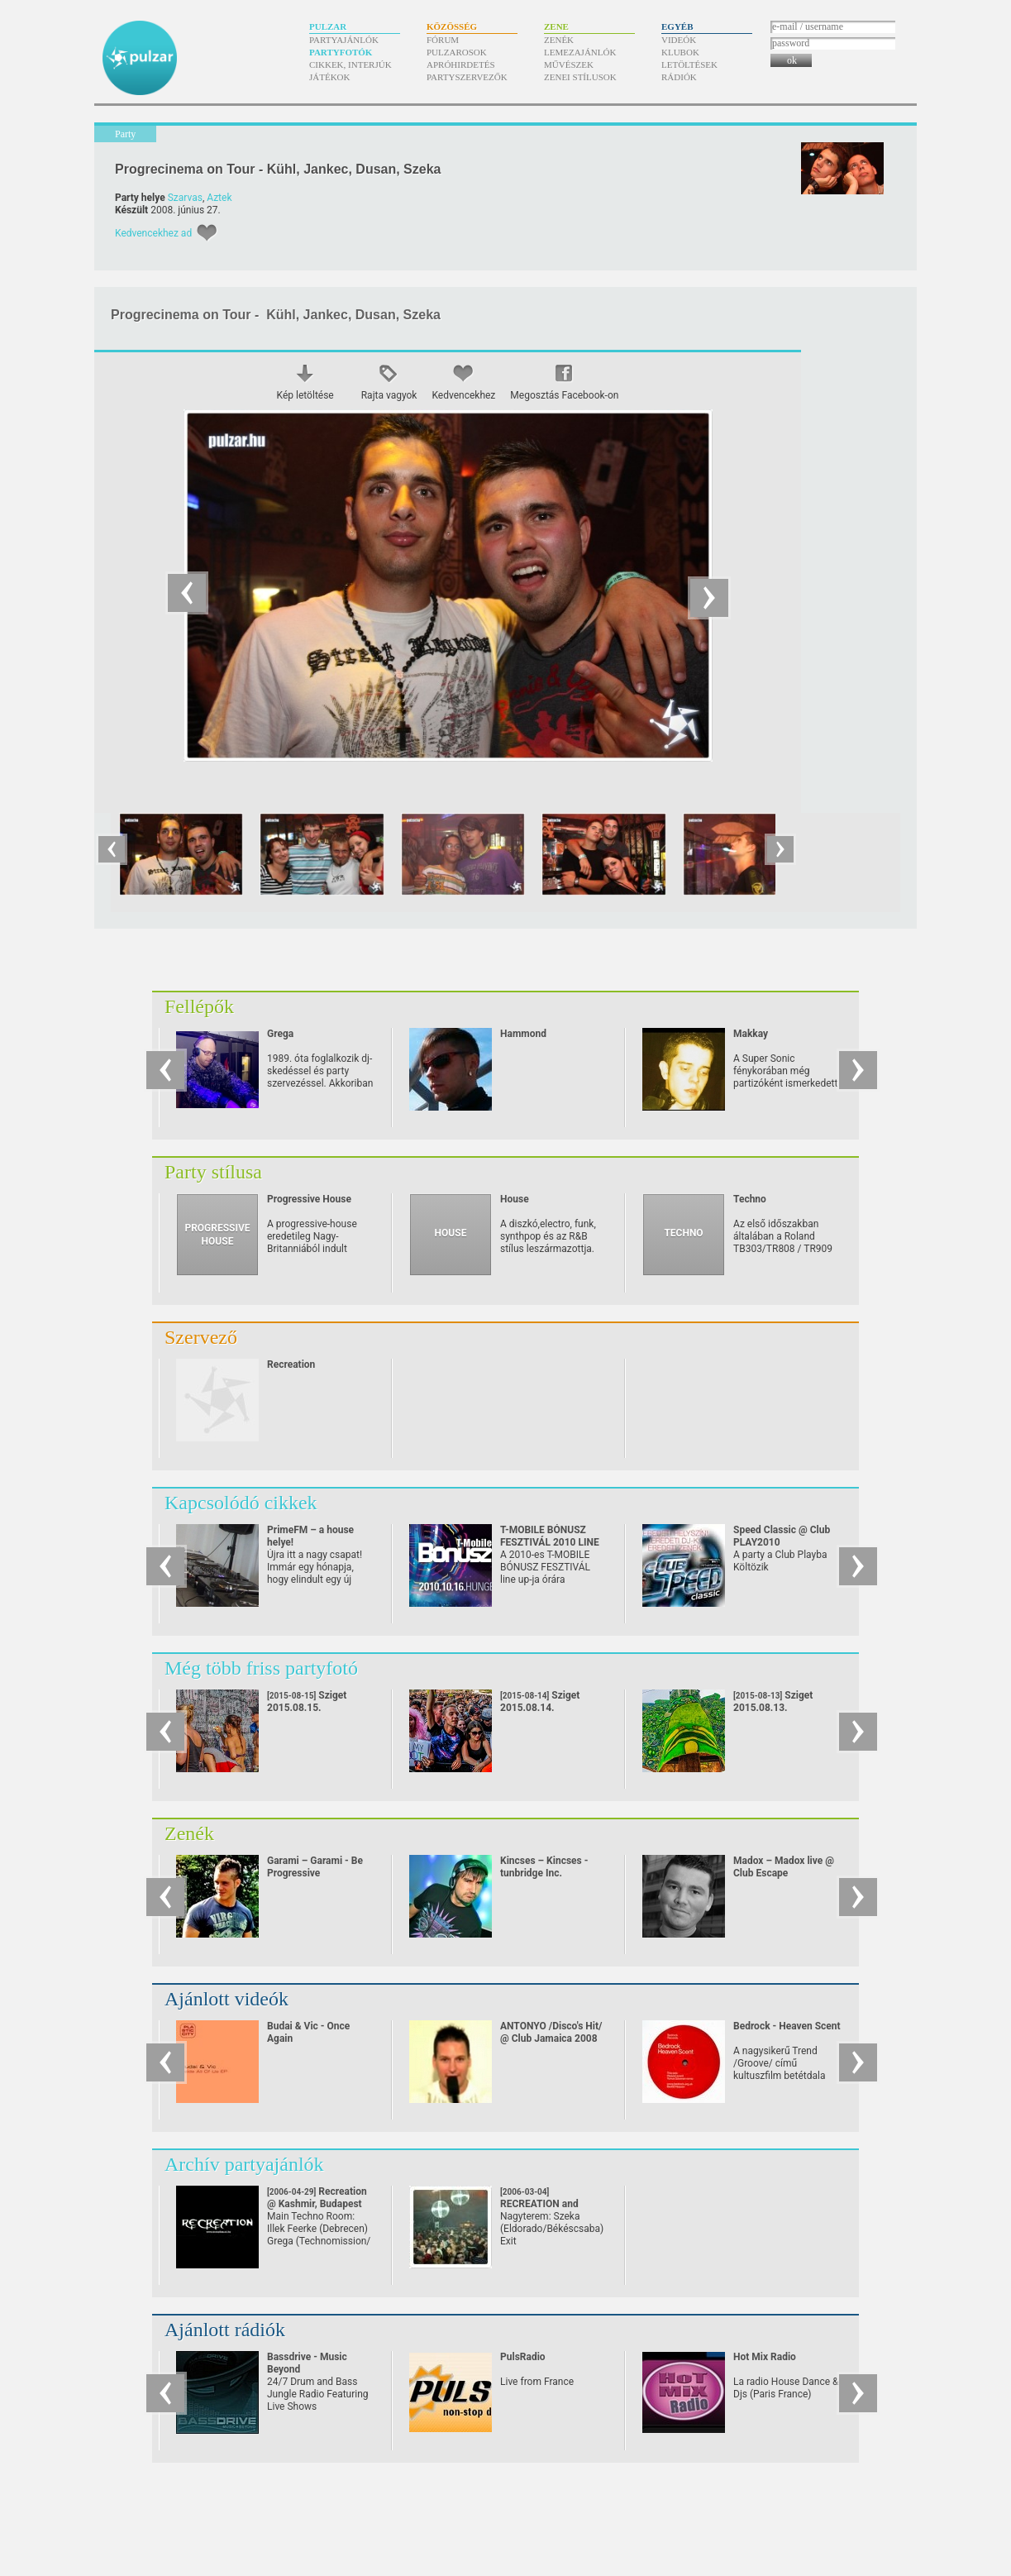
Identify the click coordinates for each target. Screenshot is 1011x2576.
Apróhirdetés (461, 64)
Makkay (750, 1033)
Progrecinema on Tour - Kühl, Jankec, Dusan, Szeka (278, 169)
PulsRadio (523, 2357)
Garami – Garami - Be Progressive (315, 1867)
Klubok (680, 52)
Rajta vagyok (389, 395)
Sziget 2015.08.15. (306, 1701)
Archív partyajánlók (244, 2164)
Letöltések (689, 64)
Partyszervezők (467, 77)
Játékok (330, 77)
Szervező (201, 1337)
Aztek (219, 197)
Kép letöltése (305, 395)
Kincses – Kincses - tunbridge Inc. (544, 1867)
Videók (678, 40)
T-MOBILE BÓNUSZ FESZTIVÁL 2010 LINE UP (549, 1542)
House (514, 1199)
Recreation (291, 1364)
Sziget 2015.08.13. (773, 1701)
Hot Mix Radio (764, 2357)
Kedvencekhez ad (153, 233)
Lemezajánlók (580, 52)
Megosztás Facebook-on (564, 395)
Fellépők (199, 1006)
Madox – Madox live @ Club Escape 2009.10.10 (783, 1873)
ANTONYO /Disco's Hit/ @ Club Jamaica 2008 (551, 2032)
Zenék (559, 40)
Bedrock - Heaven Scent (787, 2026)
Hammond (523, 1033)
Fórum (443, 40)
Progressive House (309, 1199)
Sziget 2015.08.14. (539, 1701)
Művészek (569, 64)
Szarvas (185, 197)
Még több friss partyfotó (261, 1668)
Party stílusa (213, 1172)
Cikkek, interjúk (350, 64)
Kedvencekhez (463, 395)
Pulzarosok (457, 52)
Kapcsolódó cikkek (241, 1502)
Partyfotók (340, 52)
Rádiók (679, 77)
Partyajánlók (344, 40)
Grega (280, 1033)
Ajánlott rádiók (225, 2329)
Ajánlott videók (227, 1999)
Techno (749, 1199)
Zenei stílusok (580, 77)
